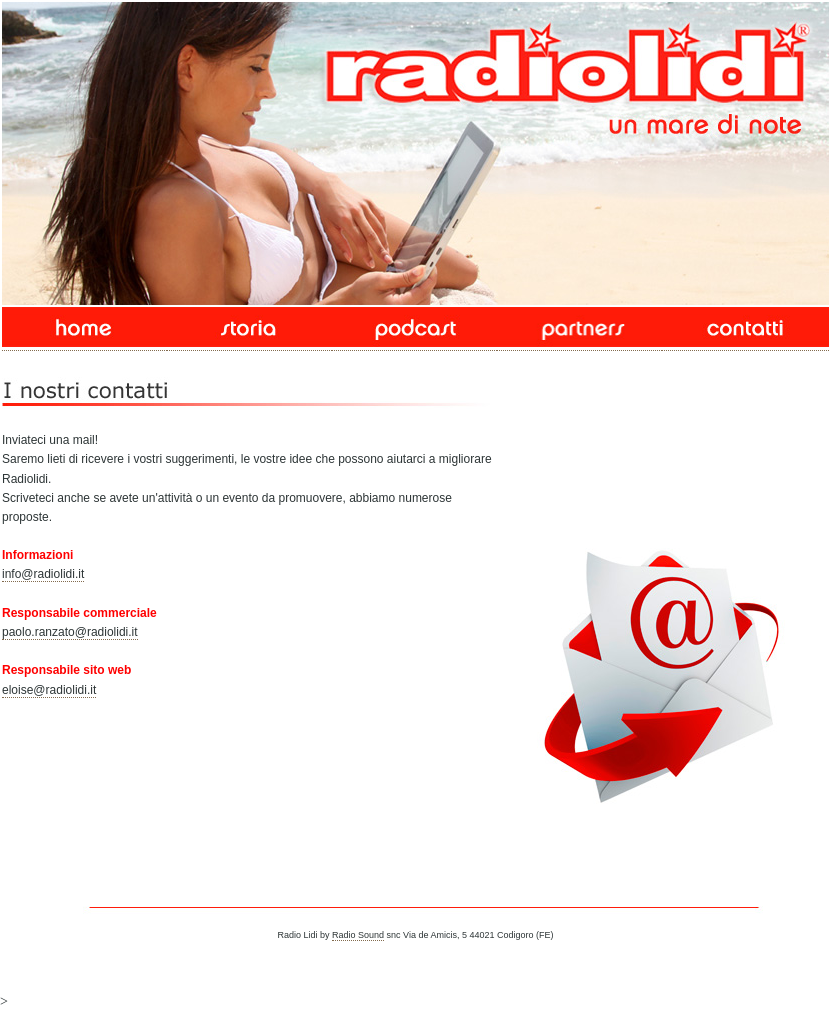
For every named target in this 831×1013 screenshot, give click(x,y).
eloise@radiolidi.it (49, 690)
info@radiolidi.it (43, 574)
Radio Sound (358, 935)
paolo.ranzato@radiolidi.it (70, 632)
